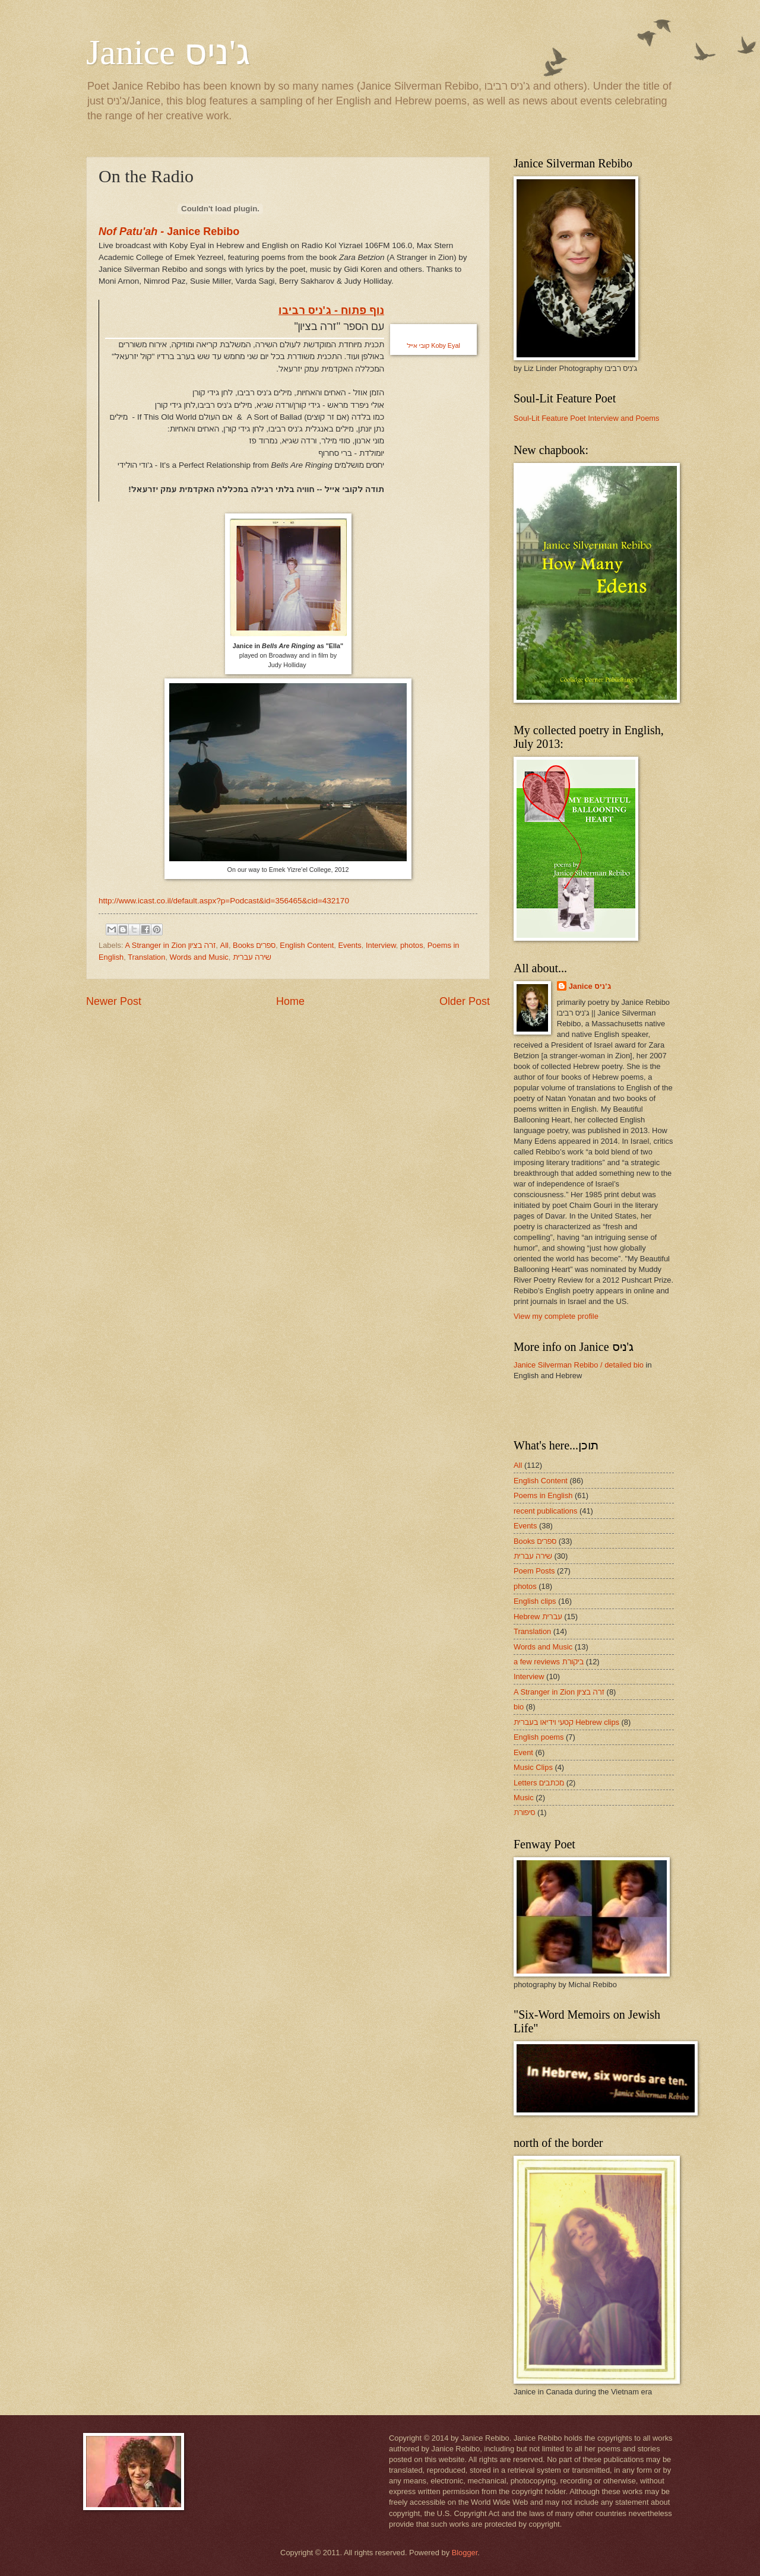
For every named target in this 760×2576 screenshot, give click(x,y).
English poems (538, 1737)
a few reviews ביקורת (549, 1661)
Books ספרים (254, 945)
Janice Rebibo (169, 231)
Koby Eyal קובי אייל (433, 345)
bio (519, 1706)
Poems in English (543, 1495)
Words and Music (199, 957)
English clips (535, 1601)
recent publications (545, 1510)
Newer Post (113, 1001)
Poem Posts (534, 1570)
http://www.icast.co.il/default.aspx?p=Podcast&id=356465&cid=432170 (224, 900)
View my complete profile (556, 1316)
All (224, 945)
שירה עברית (252, 957)
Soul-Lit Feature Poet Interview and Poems (586, 418)
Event (523, 1752)
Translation (146, 957)
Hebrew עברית (538, 1616)
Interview (381, 945)
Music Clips (533, 1767)
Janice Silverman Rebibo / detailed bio (579, 1364)
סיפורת (524, 1812)
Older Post (464, 1001)
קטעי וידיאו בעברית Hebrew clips (566, 1722)
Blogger (465, 2552)
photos (411, 945)
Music (524, 1797)
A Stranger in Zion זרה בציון (170, 945)
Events (349, 945)
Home (290, 1001)
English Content (307, 945)
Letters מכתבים (539, 1782)
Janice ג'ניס (168, 52)
